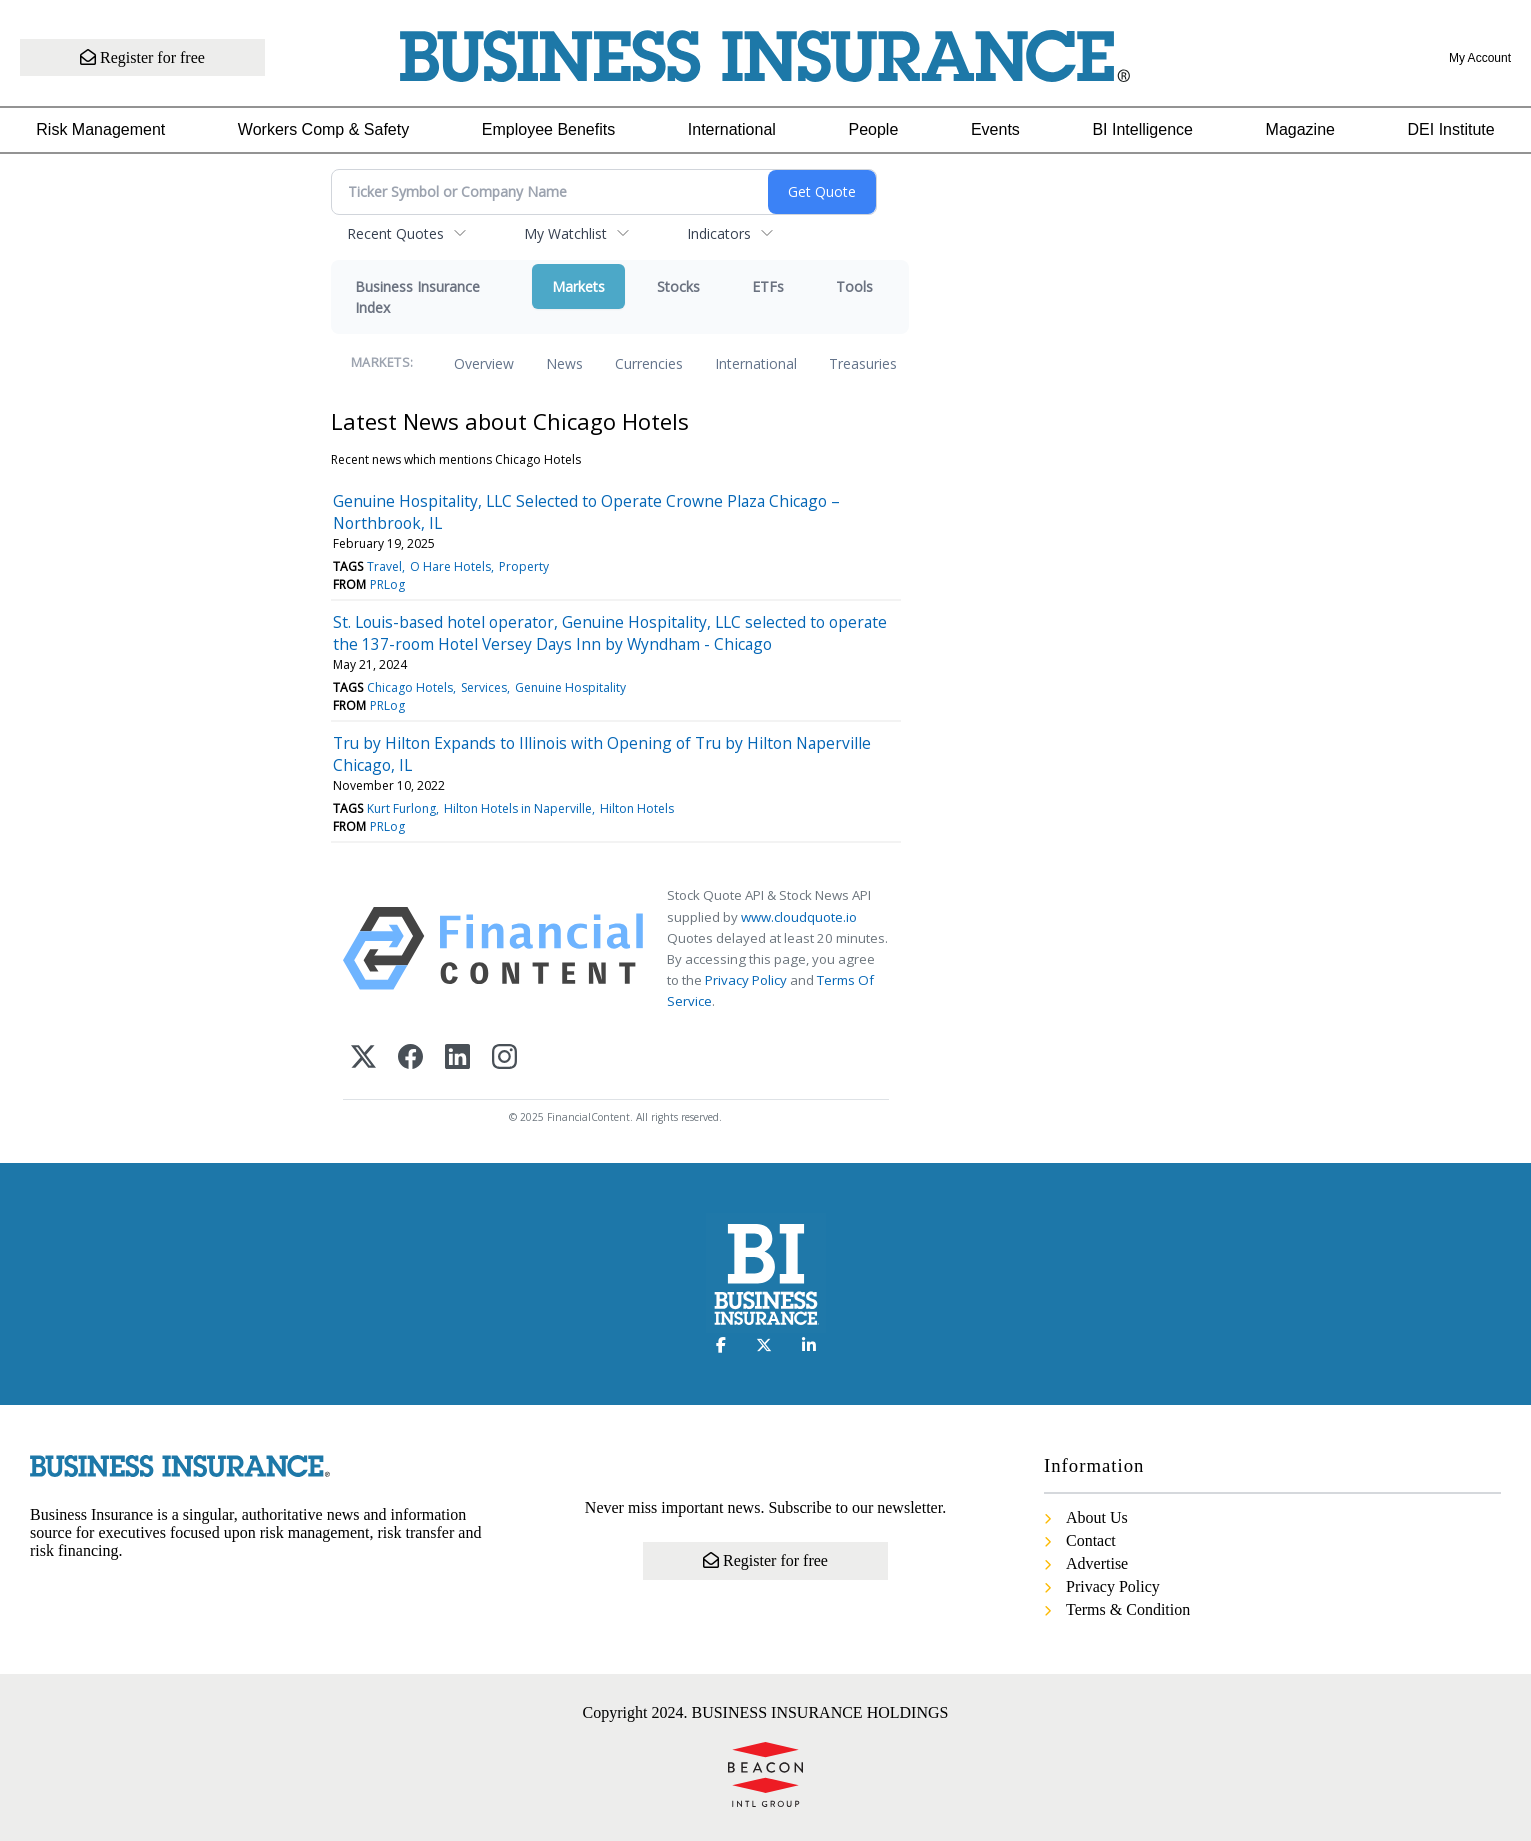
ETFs (768, 286)
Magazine (1300, 129)
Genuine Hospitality (570, 687)
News (564, 363)
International (732, 129)
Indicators (719, 233)
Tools (854, 286)
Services (484, 687)
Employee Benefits (548, 129)
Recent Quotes (395, 233)
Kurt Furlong (401, 808)
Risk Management (100, 129)
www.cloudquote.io (799, 917)
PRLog (387, 584)
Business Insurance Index (417, 297)
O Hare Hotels (450, 566)
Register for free (142, 57)
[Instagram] (504, 1058)
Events (995, 129)
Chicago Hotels (410, 687)
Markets (578, 286)
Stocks (678, 286)
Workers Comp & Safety (323, 129)
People (873, 129)
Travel (384, 566)
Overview (484, 363)
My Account (1480, 58)
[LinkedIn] (457, 1058)
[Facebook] (410, 1058)
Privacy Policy (746, 980)
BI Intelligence (1142, 129)
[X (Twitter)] (363, 1058)
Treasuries (863, 363)
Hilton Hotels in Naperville (518, 808)
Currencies (649, 363)
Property (524, 566)
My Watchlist (565, 233)
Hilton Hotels (637, 808)
